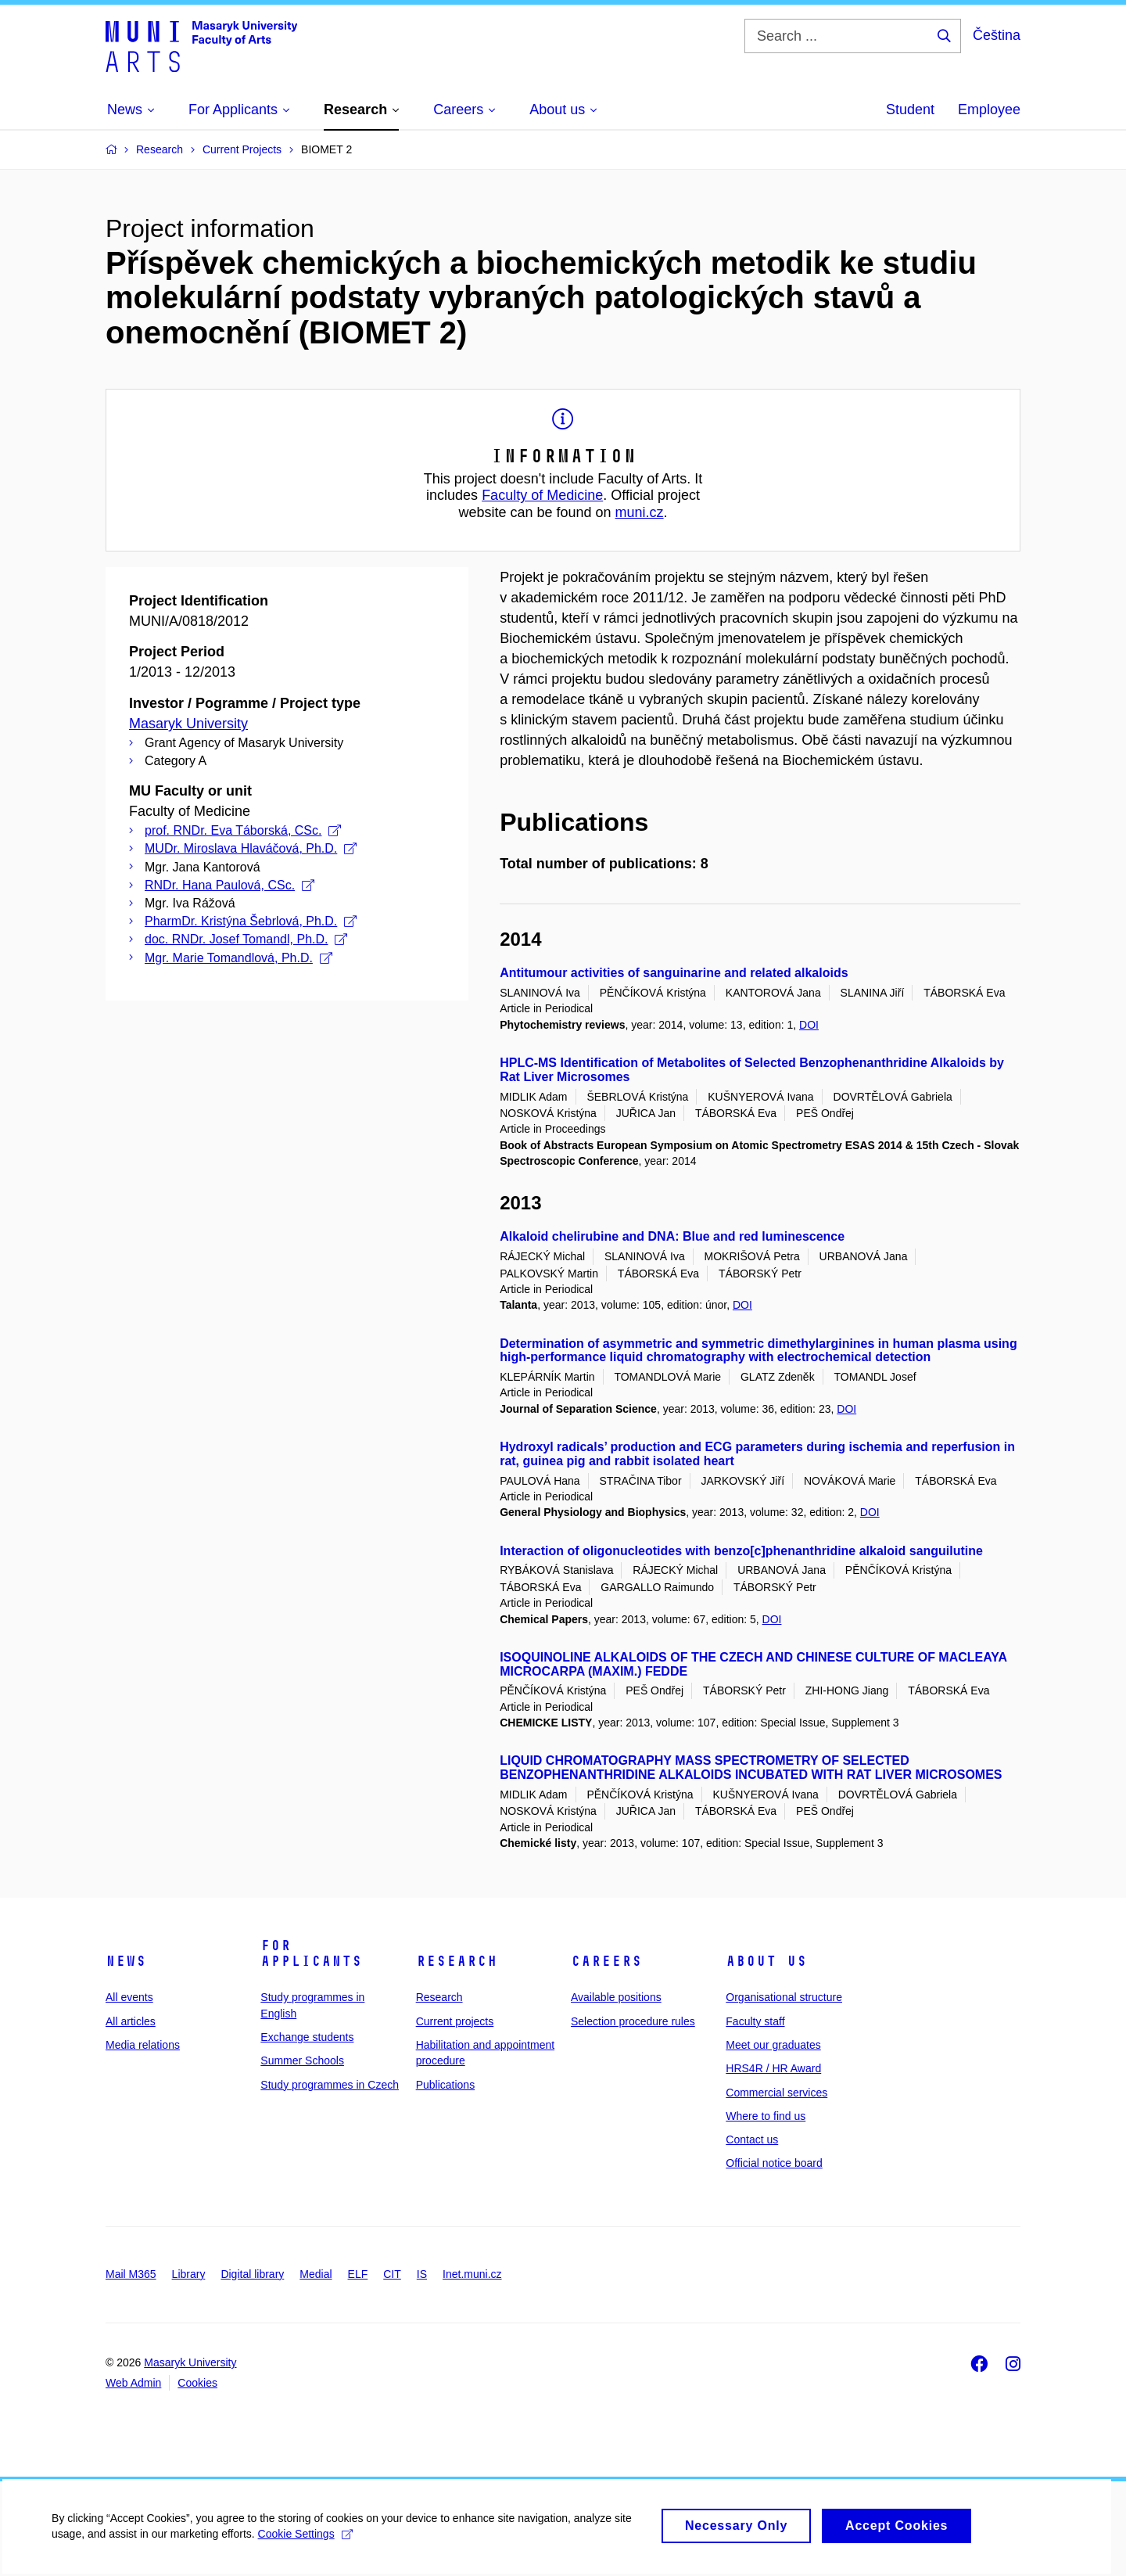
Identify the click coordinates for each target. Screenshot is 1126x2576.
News (126, 1961)
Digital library (252, 2274)
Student (910, 109)
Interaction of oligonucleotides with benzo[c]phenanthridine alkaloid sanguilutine (741, 1550)
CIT (392, 2274)
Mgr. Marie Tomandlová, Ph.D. (238, 958)
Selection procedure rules (633, 2021)
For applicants (311, 1953)
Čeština (996, 35)
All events (129, 1997)
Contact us (752, 2139)
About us (766, 1961)
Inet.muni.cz (472, 2274)
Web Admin (133, 2383)
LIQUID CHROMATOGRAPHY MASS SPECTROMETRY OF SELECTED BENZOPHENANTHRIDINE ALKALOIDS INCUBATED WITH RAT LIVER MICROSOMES (751, 1767)
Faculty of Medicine (542, 495)
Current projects (455, 2021)
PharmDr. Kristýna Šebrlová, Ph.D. (251, 921)
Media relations (143, 2045)
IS (422, 2274)
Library (189, 2274)
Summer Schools (302, 2060)
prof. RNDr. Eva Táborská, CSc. (243, 830)
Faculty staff (755, 2021)
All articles (131, 2021)
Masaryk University (188, 723)
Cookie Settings (308, 2542)
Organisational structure (784, 1997)
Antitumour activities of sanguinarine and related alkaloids (674, 972)
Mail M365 (131, 2274)
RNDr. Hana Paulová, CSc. (229, 885)
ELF (358, 2274)
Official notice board (774, 2163)
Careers (606, 1961)
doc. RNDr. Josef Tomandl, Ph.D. (246, 939)
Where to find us (765, 2116)
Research (456, 1961)
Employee (989, 109)
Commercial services (776, 2092)
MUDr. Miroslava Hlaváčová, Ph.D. (251, 848)
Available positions (616, 1997)
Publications (445, 2084)
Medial (315, 2274)
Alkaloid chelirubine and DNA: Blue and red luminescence (672, 1236)
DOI (809, 1025)
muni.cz (639, 512)
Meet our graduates (773, 2045)
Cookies (197, 2383)
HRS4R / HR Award (773, 2068)
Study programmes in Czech (329, 2084)
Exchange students (306, 2037)
